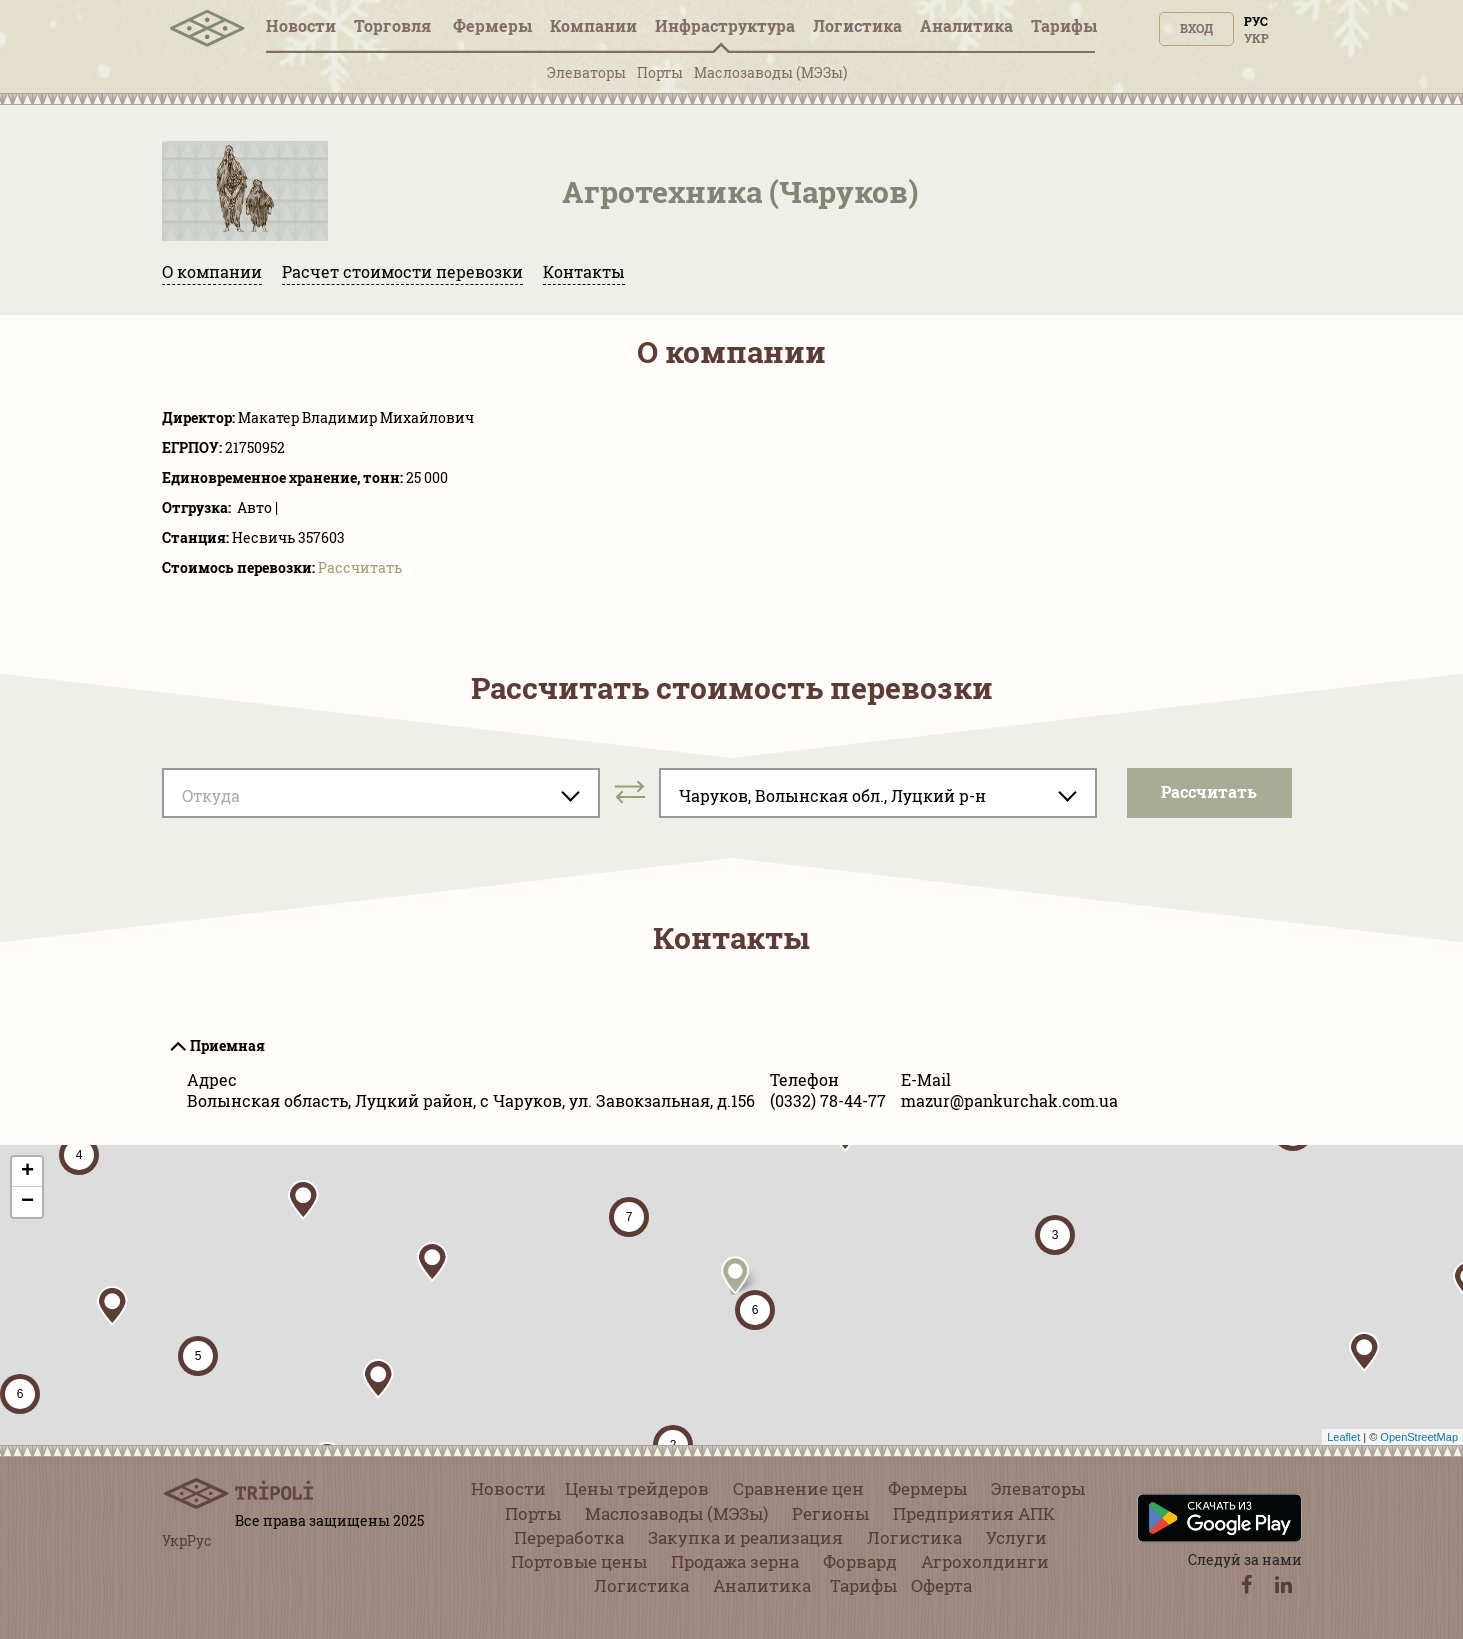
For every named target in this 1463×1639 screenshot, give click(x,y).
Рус (1256, 21)
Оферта (941, 1585)
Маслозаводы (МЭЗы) (770, 72)
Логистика (857, 25)
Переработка (569, 1537)
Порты (660, 72)
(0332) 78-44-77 (828, 1100)
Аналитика (966, 25)
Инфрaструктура (725, 25)
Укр (1256, 38)
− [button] (27, 1202)
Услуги (1016, 1537)
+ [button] (27, 1172)
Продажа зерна (735, 1561)
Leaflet (1343, 1437)
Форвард (860, 1561)
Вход (1196, 28)
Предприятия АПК (974, 1513)
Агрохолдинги (985, 1561)
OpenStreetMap (1419, 1437)
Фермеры (492, 25)
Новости (301, 25)
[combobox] (381, 793)
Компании (593, 25)
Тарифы (1064, 25)
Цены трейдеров (637, 1488)
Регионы (830, 1513)
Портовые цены (579, 1561)
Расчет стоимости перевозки (402, 271)
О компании (212, 271)
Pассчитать (360, 567)
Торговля (394, 25)
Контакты (584, 271)
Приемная (227, 1045)
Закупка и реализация (745, 1537)
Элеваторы (586, 72)
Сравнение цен (798, 1488)
